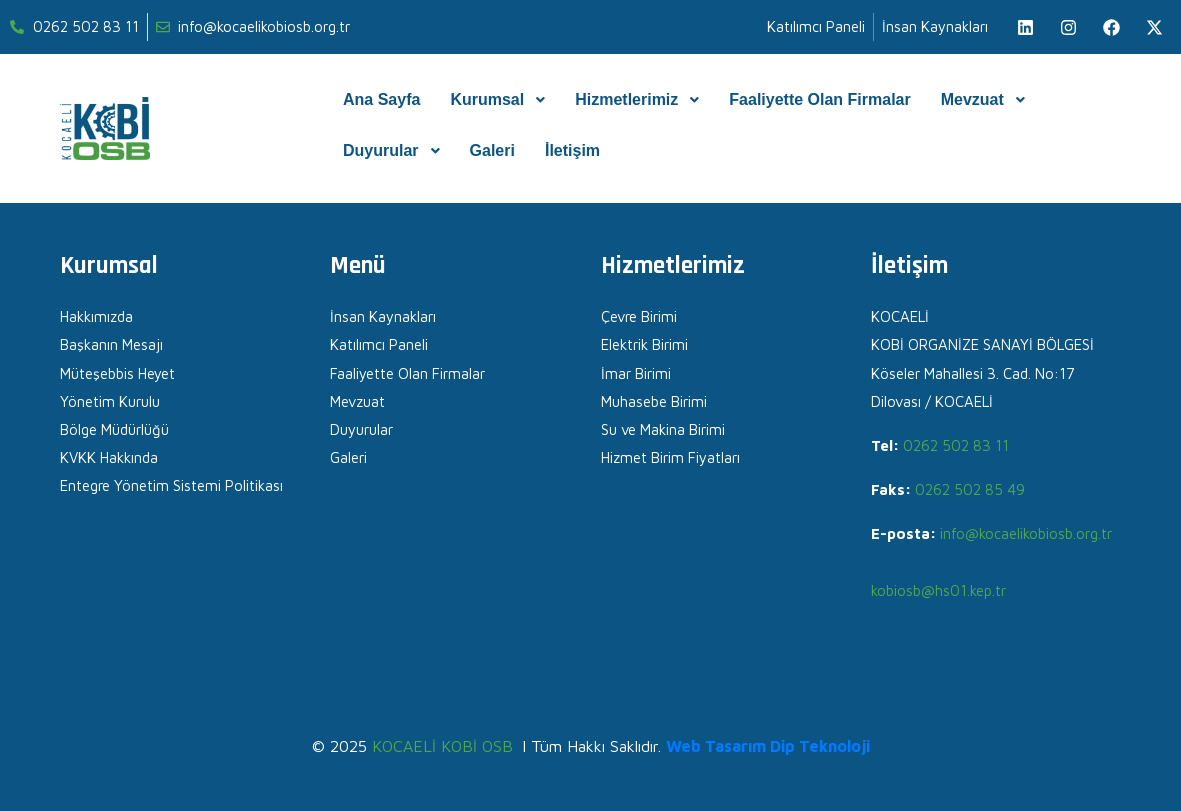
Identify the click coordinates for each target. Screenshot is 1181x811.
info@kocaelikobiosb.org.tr (1026, 533)
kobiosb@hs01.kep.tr (938, 590)
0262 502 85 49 (970, 489)
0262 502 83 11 (956, 445)
